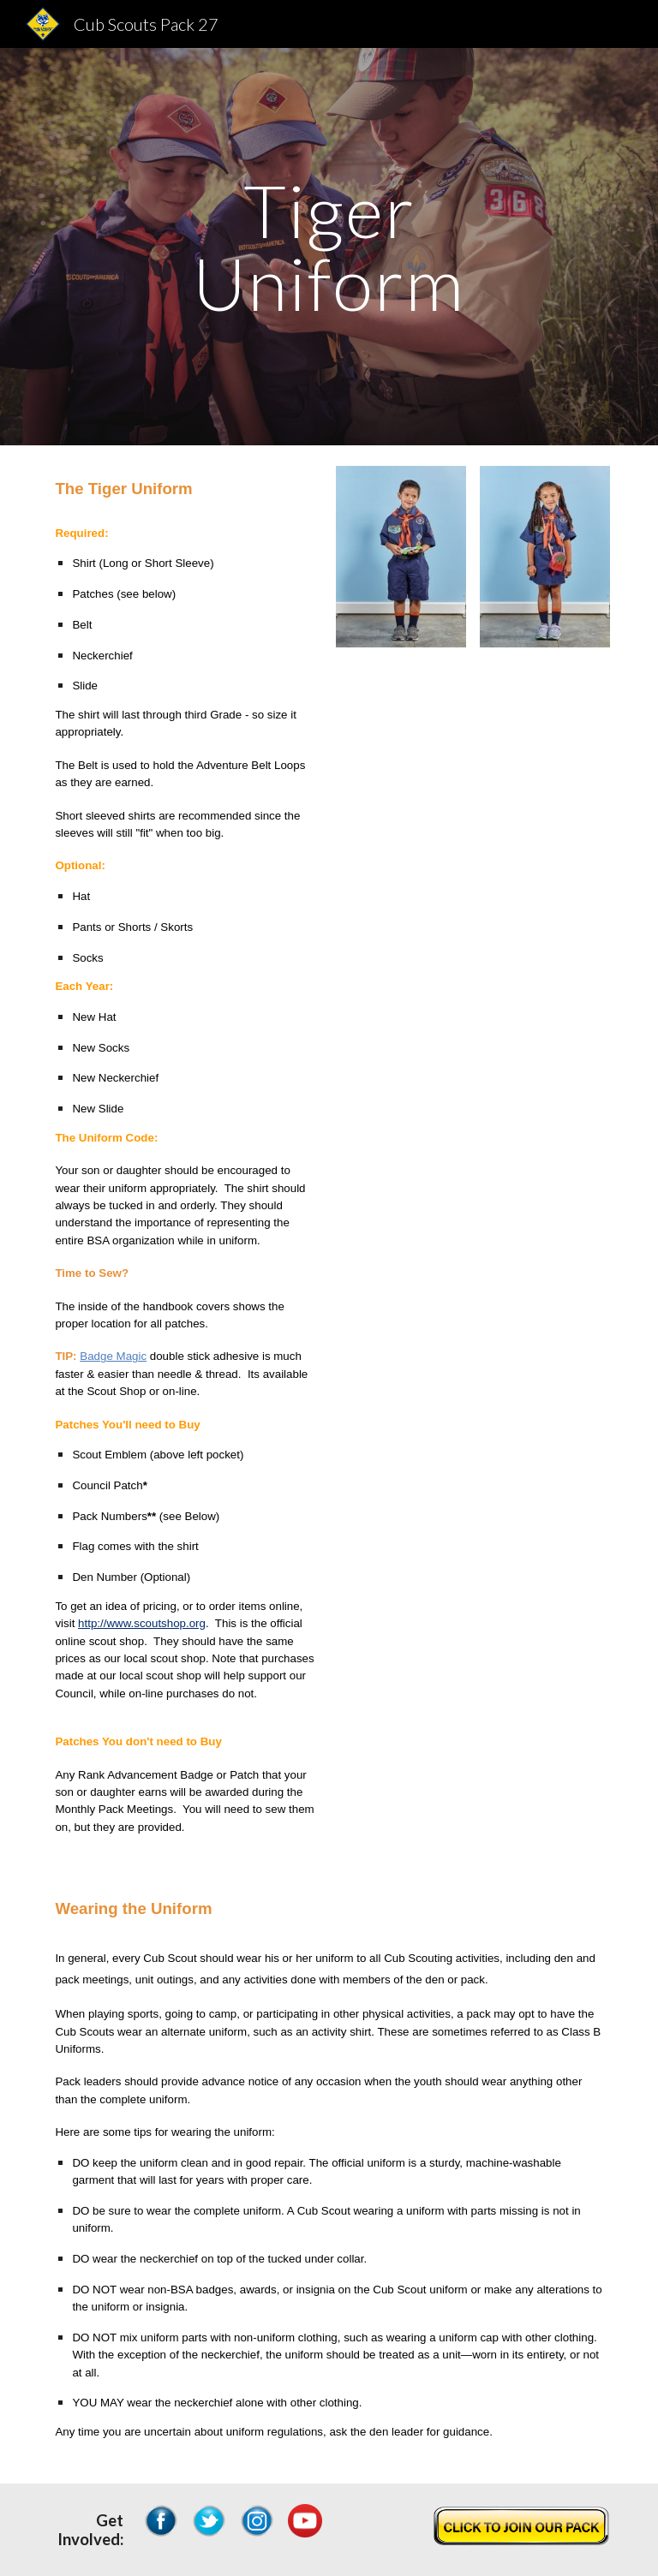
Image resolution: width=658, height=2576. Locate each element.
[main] (328, 247)
